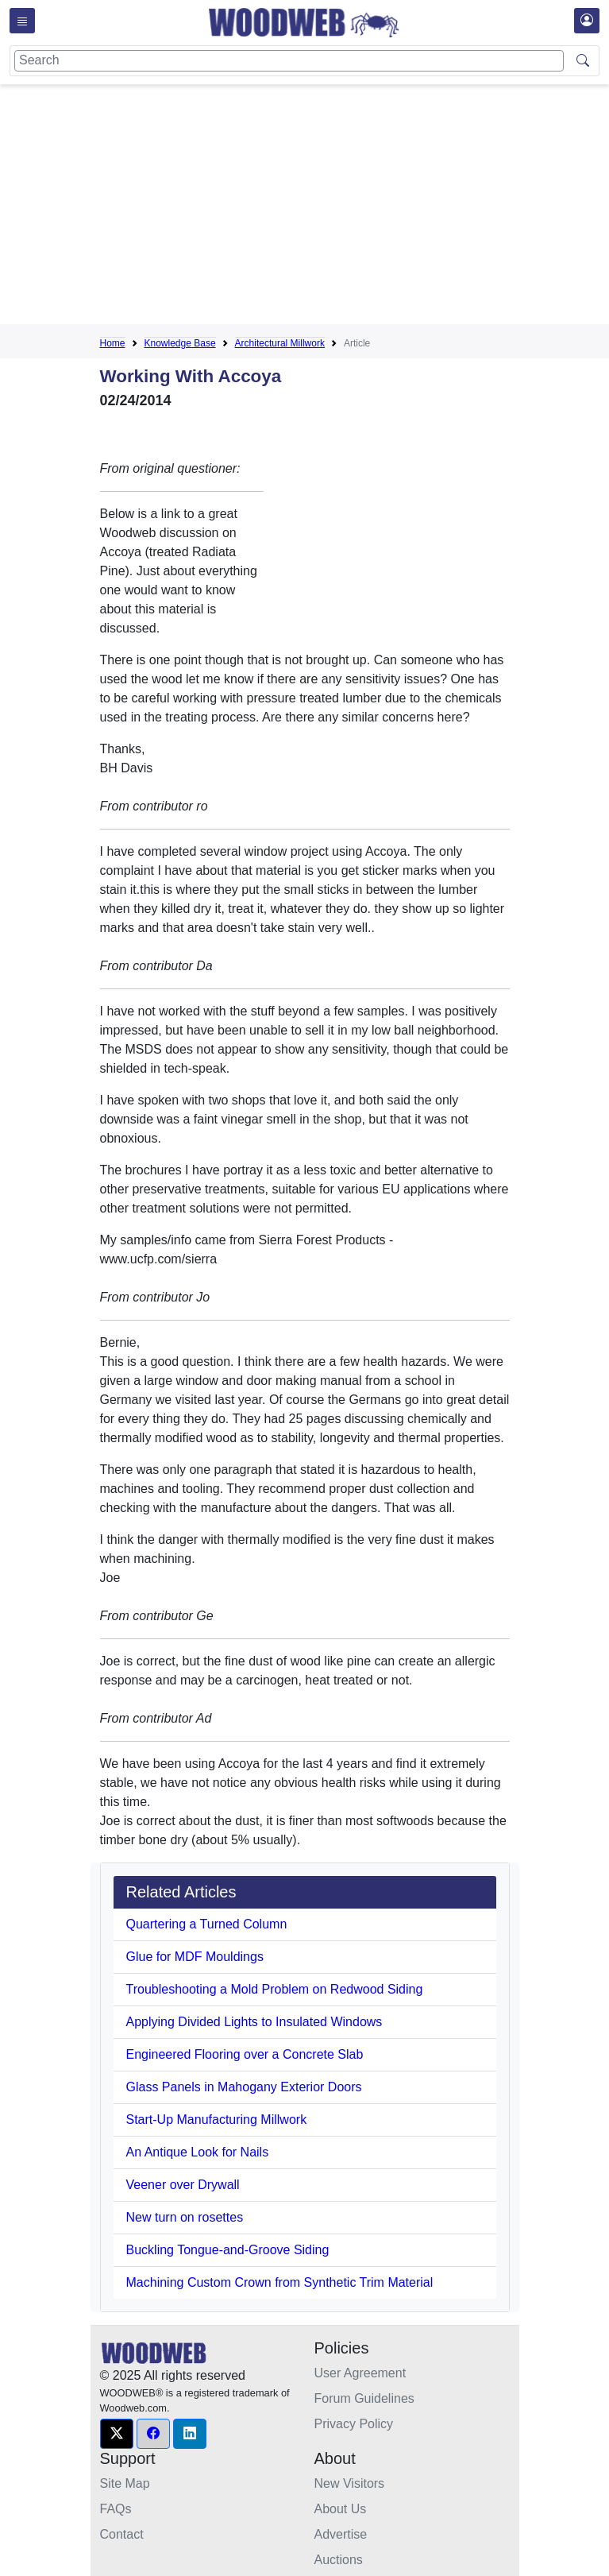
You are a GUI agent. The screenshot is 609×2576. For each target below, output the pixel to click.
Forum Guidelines (364, 2398)
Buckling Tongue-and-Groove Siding (228, 2250)
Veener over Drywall (183, 2184)
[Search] (289, 61)
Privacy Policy (354, 2424)
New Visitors (349, 2483)
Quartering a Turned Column (206, 1924)
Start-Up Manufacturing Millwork (216, 2119)
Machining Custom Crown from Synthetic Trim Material (280, 2282)
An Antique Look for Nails (197, 2152)
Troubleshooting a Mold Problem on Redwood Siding (274, 1989)
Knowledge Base (180, 343)
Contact (122, 2534)
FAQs (116, 2509)
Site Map (125, 2483)
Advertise (341, 2534)
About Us (340, 2509)
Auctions (338, 2559)
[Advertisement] (354, 207)
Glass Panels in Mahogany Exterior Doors (244, 2087)
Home (112, 343)
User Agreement (360, 2373)
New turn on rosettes (185, 2217)
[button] (116, 2434)
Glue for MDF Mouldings (195, 1956)
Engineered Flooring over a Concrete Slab (245, 2054)
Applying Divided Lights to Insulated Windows (254, 2022)
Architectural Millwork (280, 343)
